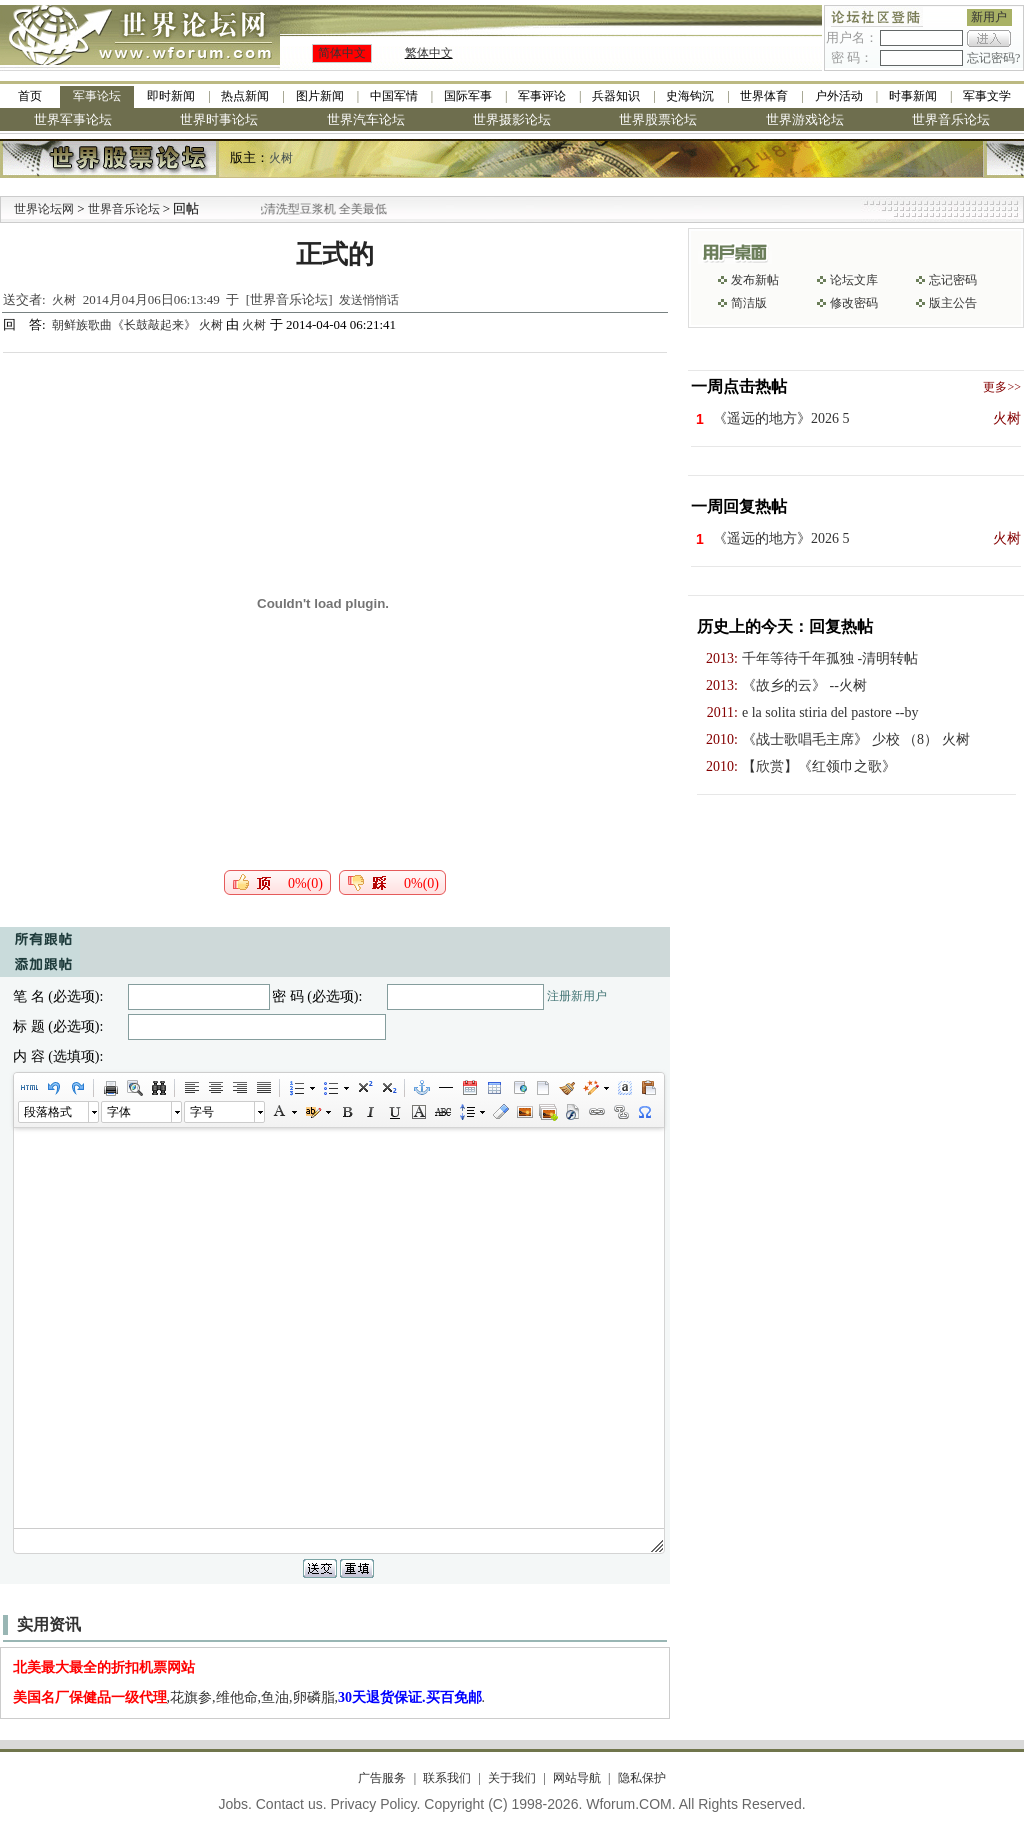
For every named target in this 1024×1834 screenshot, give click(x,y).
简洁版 (749, 303)
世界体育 (764, 96)
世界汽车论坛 (366, 119)
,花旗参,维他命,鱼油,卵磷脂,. (249, 1697)
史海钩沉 (690, 96)
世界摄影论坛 (512, 119)
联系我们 (447, 1778)
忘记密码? (993, 58)
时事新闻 (913, 96)
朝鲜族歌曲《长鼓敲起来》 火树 (139, 325)
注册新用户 (577, 996)
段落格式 (48, 1112)
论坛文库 (854, 280)
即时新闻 (171, 96)
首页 (30, 96)
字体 (119, 1112)
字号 (202, 1112)
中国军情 (394, 96)
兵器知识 (616, 96)
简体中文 (342, 53)
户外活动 (839, 96)
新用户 (989, 17)
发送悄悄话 (369, 300)
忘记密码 (953, 280)
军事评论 (542, 96)
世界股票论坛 (658, 119)
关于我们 (512, 1778)
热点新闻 (245, 96)
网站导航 (577, 1778)
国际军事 (468, 96)
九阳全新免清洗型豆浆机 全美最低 (315, 209)
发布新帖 (755, 280)
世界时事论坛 (219, 119)
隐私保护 (642, 1778)
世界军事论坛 (73, 119)
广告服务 (382, 1778)
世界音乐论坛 (951, 119)
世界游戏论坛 (805, 119)
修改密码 (854, 303)
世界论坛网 (44, 209)
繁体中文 (429, 53)
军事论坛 (97, 96)
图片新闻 (320, 96)
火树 (281, 158)
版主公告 (953, 303)
